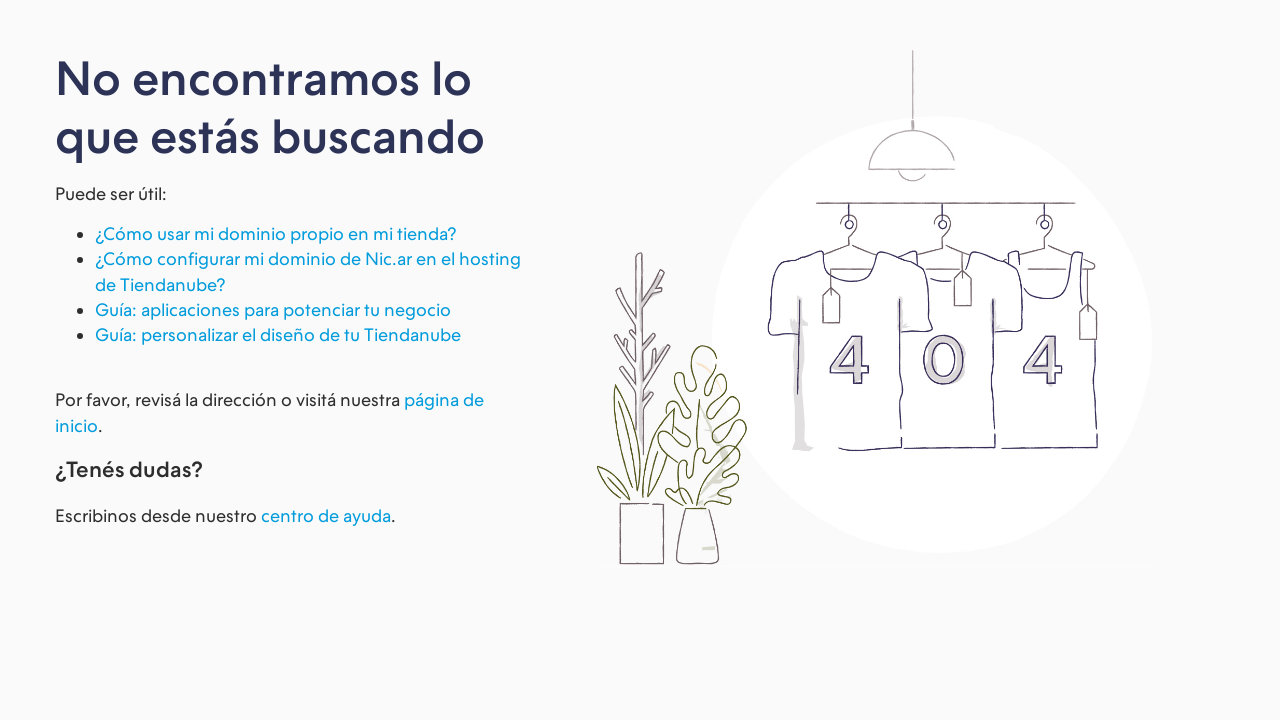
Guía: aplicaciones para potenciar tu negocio (273, 309)
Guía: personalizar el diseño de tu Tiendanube (278, 334)
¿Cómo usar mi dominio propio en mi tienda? (275, 233)
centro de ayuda (326, 515)
